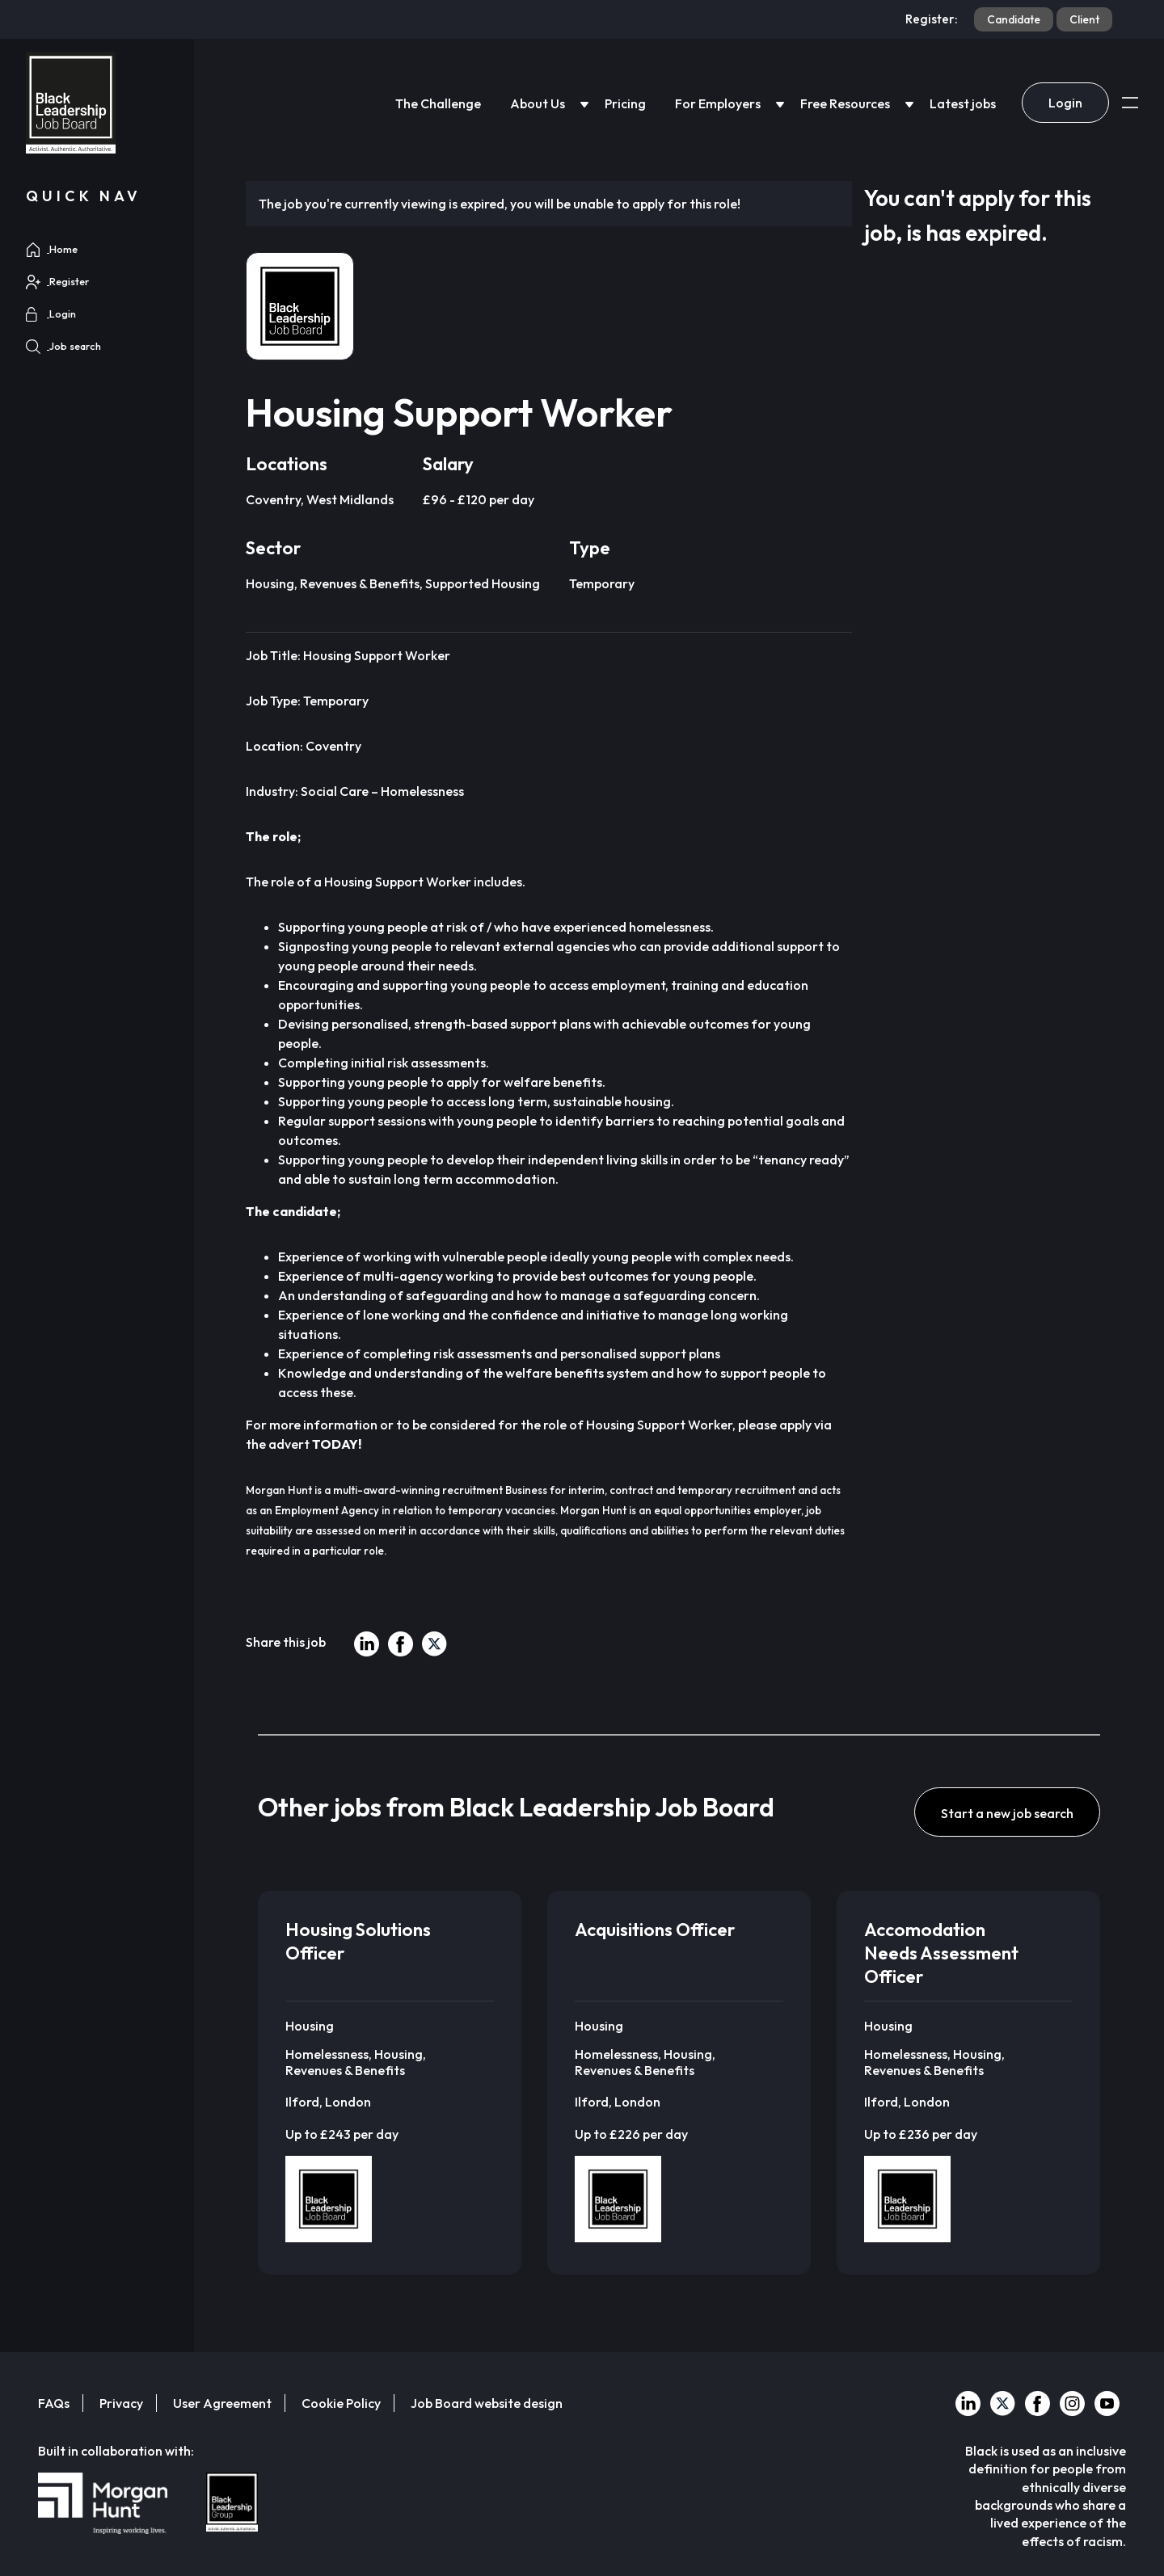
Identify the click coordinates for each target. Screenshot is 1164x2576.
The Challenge (438, 103)
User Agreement (222, 2403)
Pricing (625, 103)
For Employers (718, 103)
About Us (537, 103)
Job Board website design (487, 2403)
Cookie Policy (341, 2403)
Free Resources (845, 103)
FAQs (54, 2403)
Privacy (121, 2403)
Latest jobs (963, 103)
